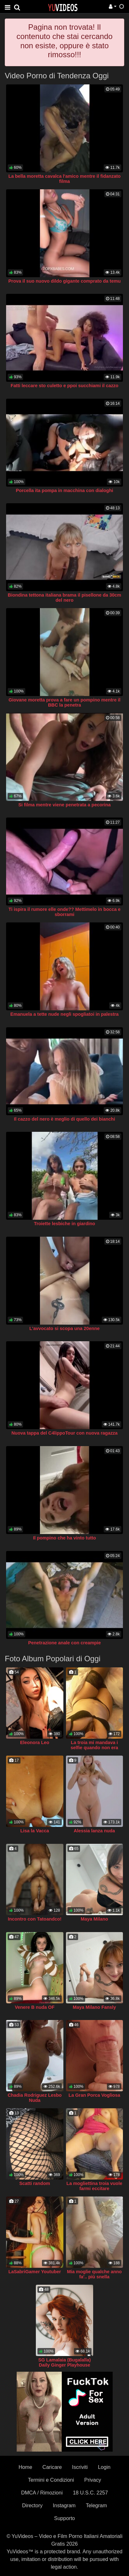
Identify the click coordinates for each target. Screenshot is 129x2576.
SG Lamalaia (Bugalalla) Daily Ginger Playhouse (64, 2362)
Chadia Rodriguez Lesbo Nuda (35, 2098)
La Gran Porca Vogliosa (94, 2095)
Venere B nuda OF (34, 2007)
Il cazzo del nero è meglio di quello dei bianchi (64, 1119)
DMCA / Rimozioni (42, 2492)
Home (25, 2467)
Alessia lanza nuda (94, 1830)
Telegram (96, 2505)
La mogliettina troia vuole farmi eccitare (94, 2186)
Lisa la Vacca (34, 1830)
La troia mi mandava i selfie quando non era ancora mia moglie (94, 1747)
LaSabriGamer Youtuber (34, 2271)
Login (104, 2467)
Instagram (64, 2505)
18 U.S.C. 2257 (90, 2492)
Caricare (52, 2467)
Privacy (92, 2480)
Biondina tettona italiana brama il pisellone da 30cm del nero (64, 597)
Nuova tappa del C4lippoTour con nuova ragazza (65, 1433)
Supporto (64, 2518)
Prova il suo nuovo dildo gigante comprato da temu (64, 281)
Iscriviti (80, 2467)
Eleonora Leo (34, 1742)
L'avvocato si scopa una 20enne (64, 1328)
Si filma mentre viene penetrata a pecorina (64, 804)
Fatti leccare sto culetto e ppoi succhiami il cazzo (64, 385)
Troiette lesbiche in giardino (64, 1223)
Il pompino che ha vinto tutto (64, 1537)
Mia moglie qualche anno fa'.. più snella (94, 2274)
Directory (32, 2505)
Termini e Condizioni (51, 2480)
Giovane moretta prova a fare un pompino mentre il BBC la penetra (64, 702)
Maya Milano (94, 1919)
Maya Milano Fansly (94, 2007)
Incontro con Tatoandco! (34, 1919)
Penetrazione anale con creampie (64, 1642)
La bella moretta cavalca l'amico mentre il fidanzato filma (64, 179)
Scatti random (34, 2183)
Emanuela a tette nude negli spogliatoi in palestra (64, 1014)
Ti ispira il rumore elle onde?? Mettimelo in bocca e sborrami (65, 912)
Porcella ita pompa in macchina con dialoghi (64, 490)
